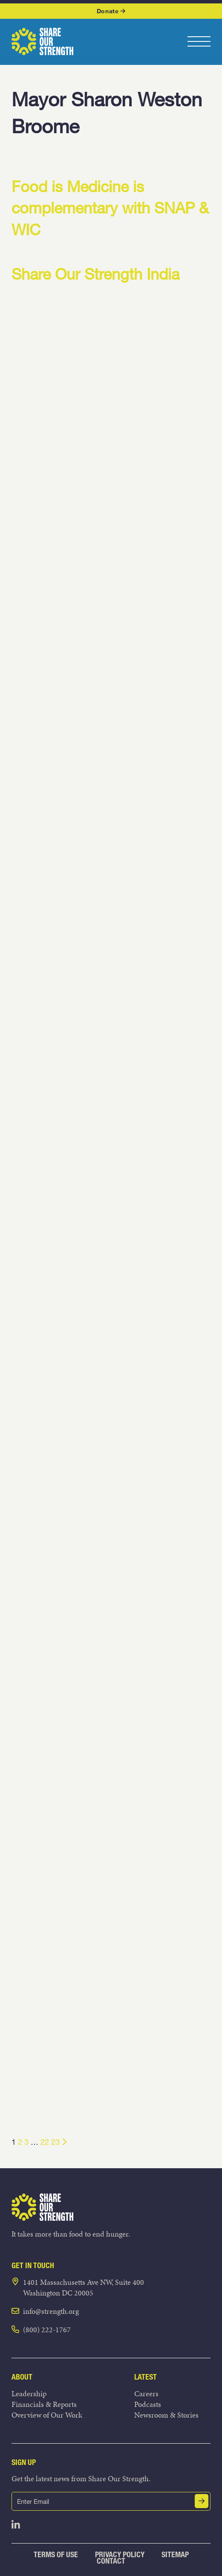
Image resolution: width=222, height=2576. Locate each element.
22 (44, 2141)
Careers (146, 2393)
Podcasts (147, 2404)
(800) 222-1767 (47, 2329)
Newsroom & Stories (166, 2414)
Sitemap (175, 2554)
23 (55, 2141)
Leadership (29, 2393)
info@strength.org (51, 2311)
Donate (111, 11)
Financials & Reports (44, 2404)
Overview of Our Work (47, 2414)
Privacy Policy (119, 2554)
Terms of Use (56, 2554)
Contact (111, 2561)
